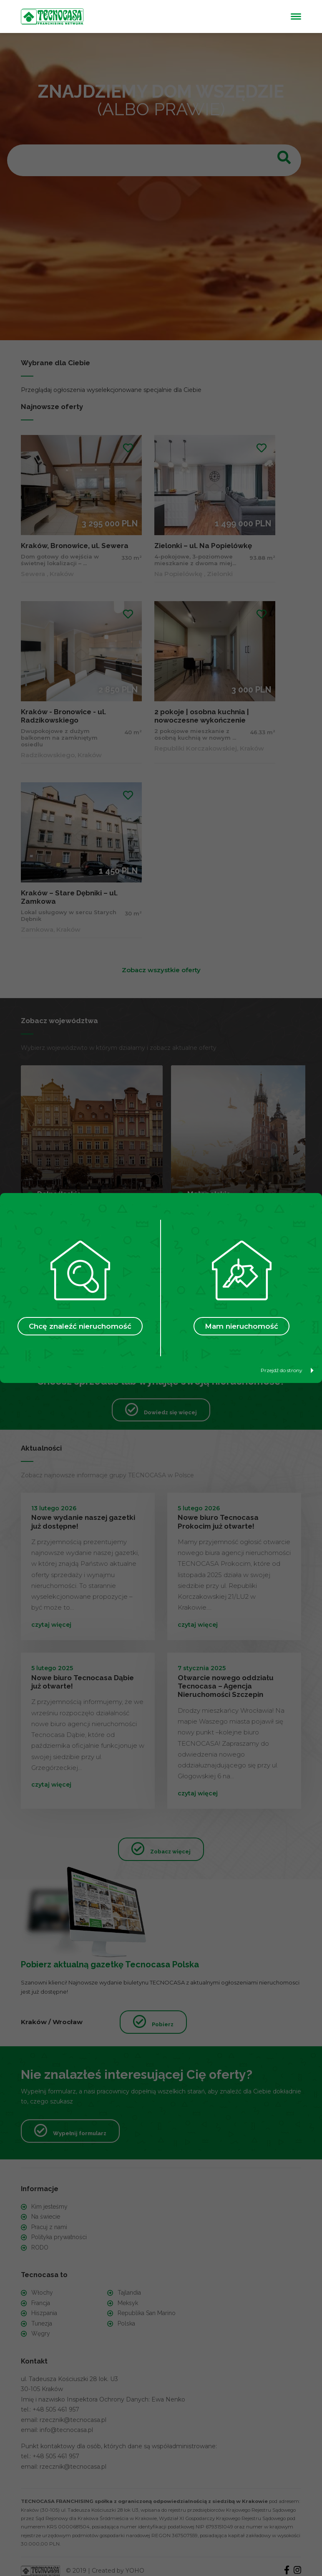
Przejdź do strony (287, 1370)
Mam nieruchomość (241, 1326)
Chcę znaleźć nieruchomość (80, 1326)
